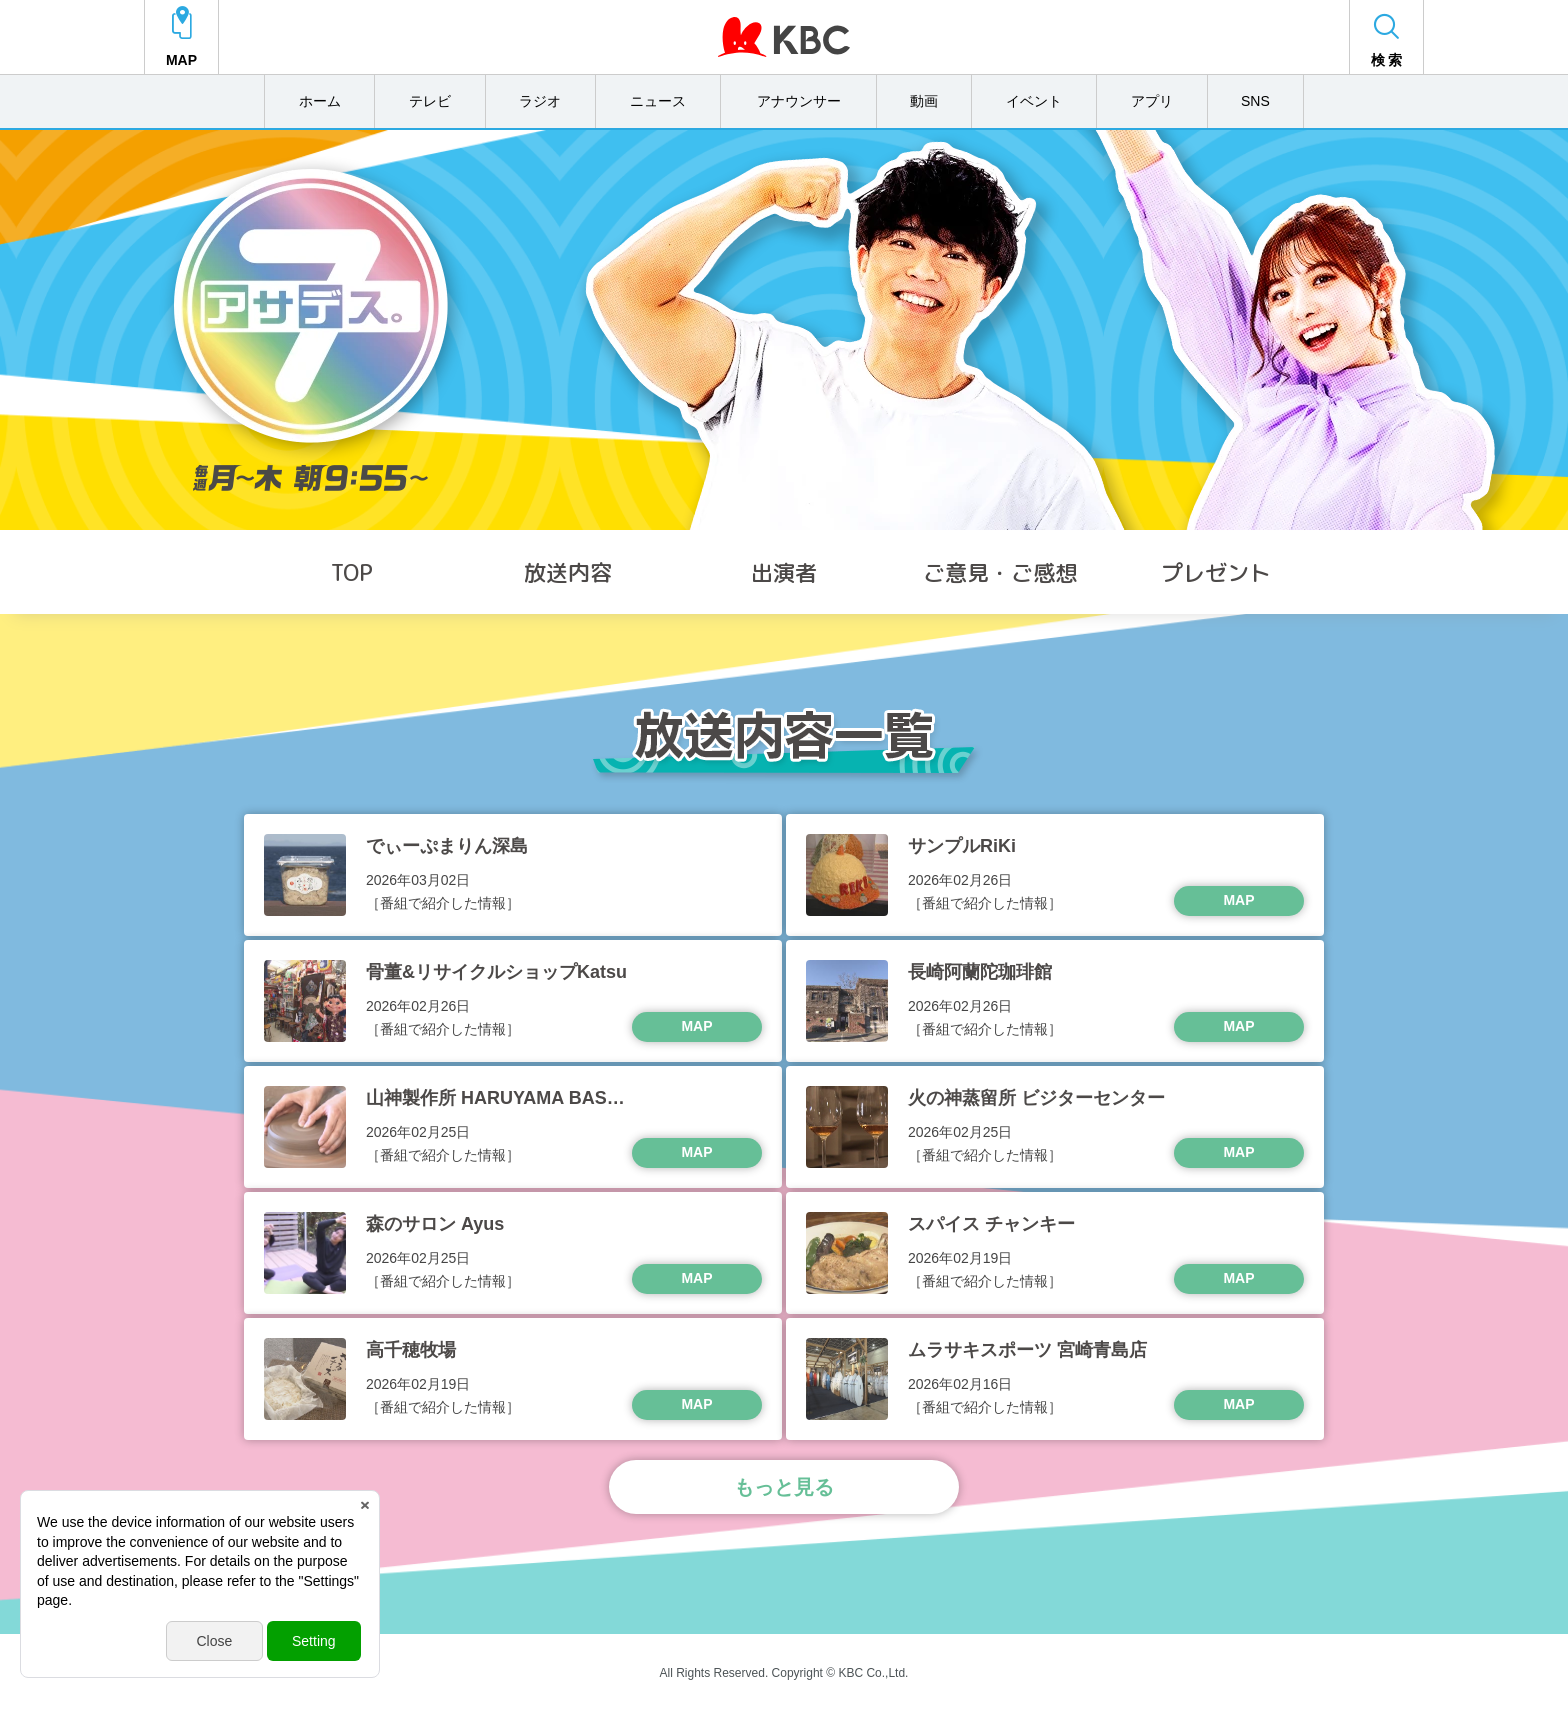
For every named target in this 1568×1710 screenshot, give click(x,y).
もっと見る (784, 1484)
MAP (1238, 897)
